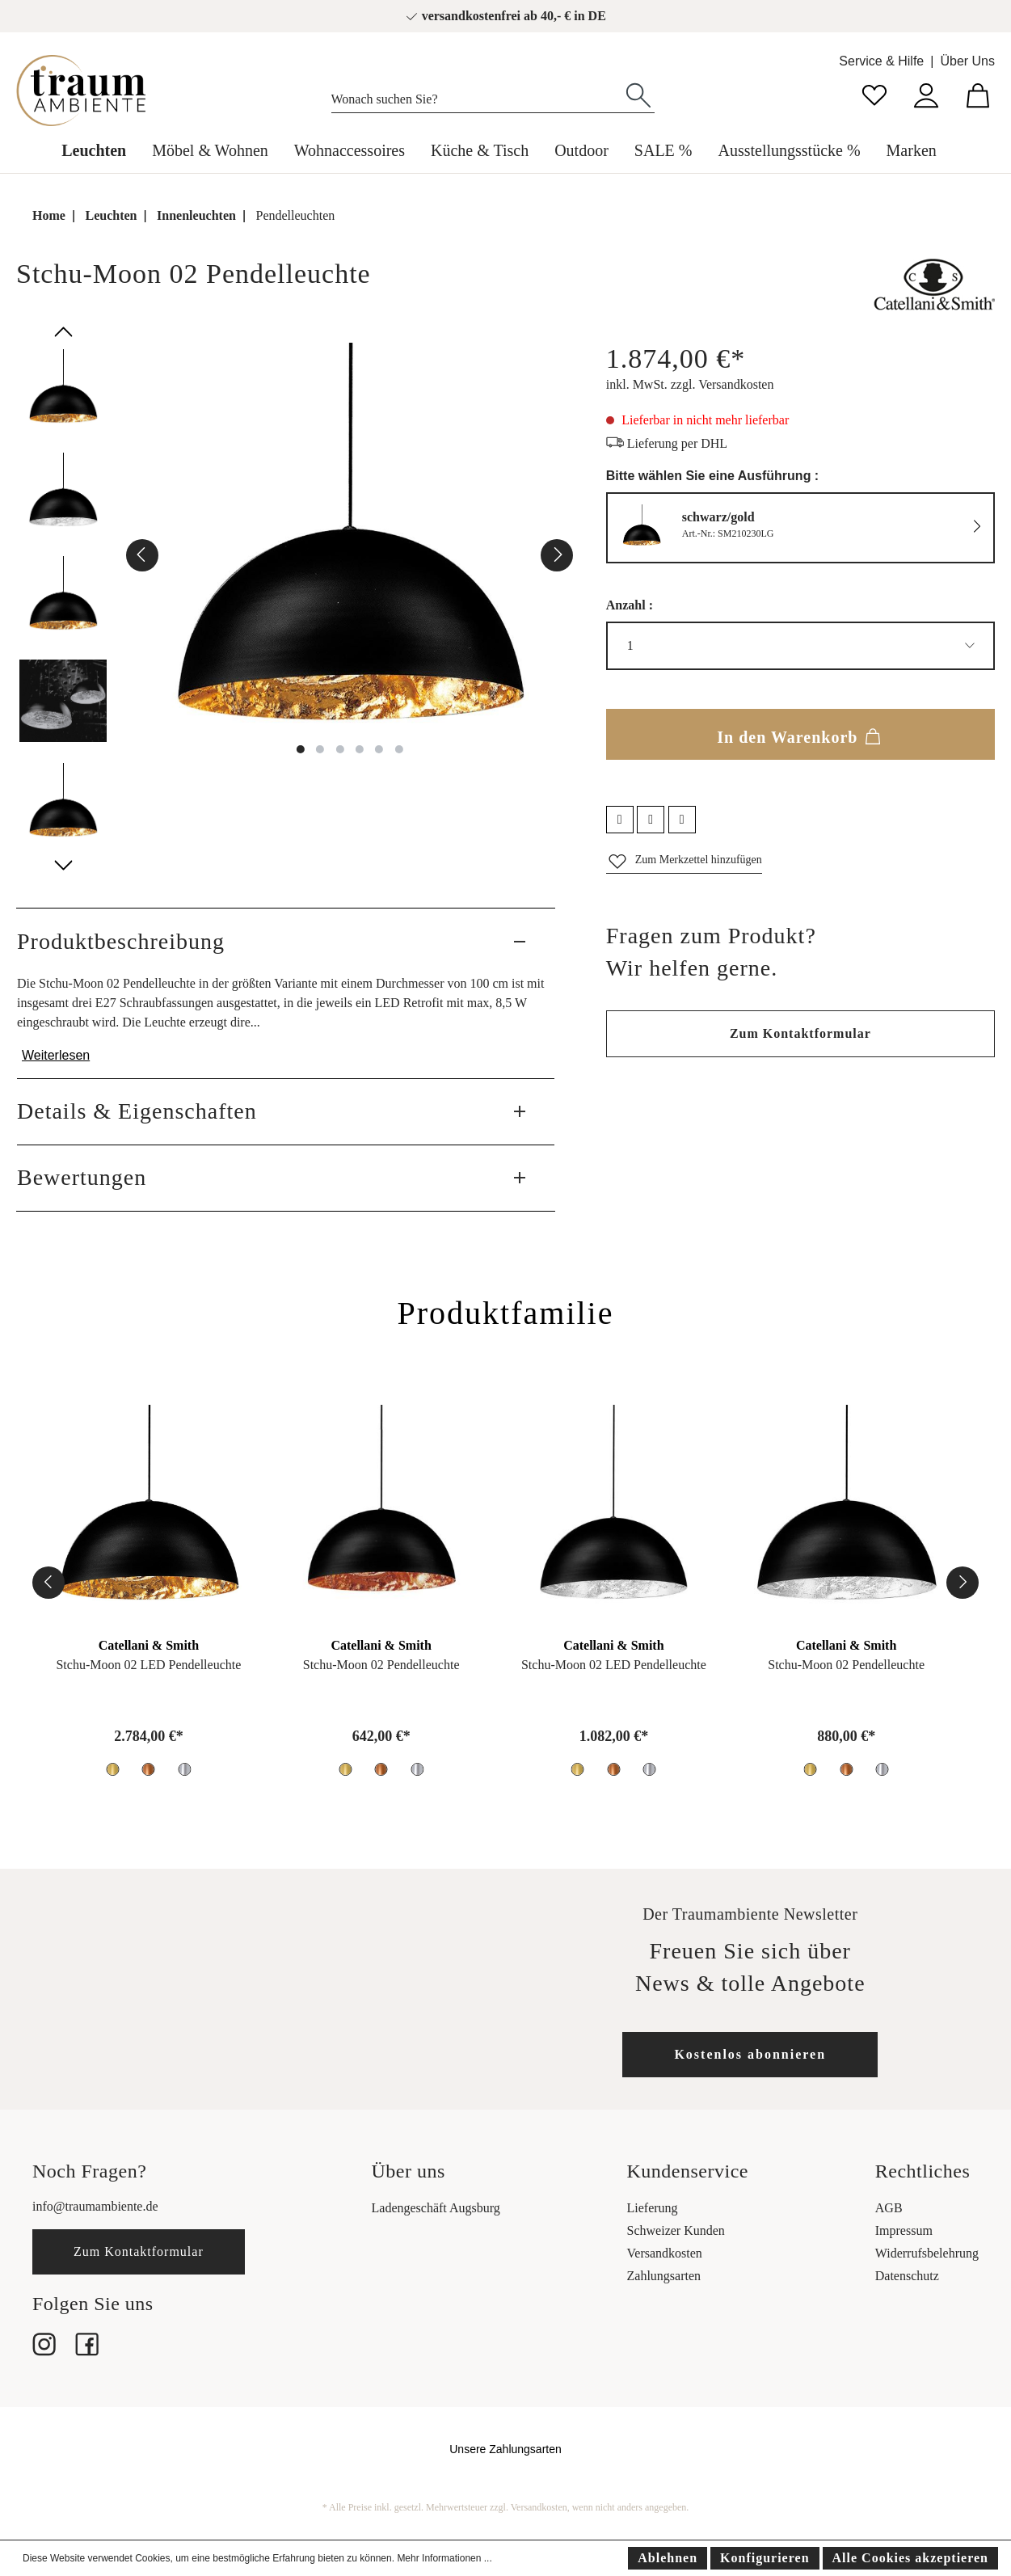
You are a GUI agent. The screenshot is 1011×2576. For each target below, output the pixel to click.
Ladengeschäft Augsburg (436, 2208)
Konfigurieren (764, 2558)
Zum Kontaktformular (800, 1033)
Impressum (904, 2230)
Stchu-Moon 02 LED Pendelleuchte (148, 1665)
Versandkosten (664, 2253)
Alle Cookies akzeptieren (910, 2558)
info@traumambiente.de (95, 2206)
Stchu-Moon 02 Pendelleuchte (381, 1665)
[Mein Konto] (926, 93)
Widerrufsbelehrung (927, 2253)
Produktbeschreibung (121, 941)
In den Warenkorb (800, 734)
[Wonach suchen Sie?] (477, 95)
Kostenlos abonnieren (750, 2054)
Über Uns (967, 61)
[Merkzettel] (874, 93)
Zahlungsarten (664, 2276)
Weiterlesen (56, 1055)
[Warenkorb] (978, 93)
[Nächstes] (557, 555)
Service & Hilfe (881, 61)
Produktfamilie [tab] (506, 1313)
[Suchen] (638, 93)
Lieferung (652, 2208)
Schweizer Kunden (676, 2230)
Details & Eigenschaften (137, 1111)
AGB (889, 2208)
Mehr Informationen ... (444, 2558)
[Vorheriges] (142, 555)
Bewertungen (81, 1177)
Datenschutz (907, 2276)
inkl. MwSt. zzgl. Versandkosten (690, 384)
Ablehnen (667, 2558)
